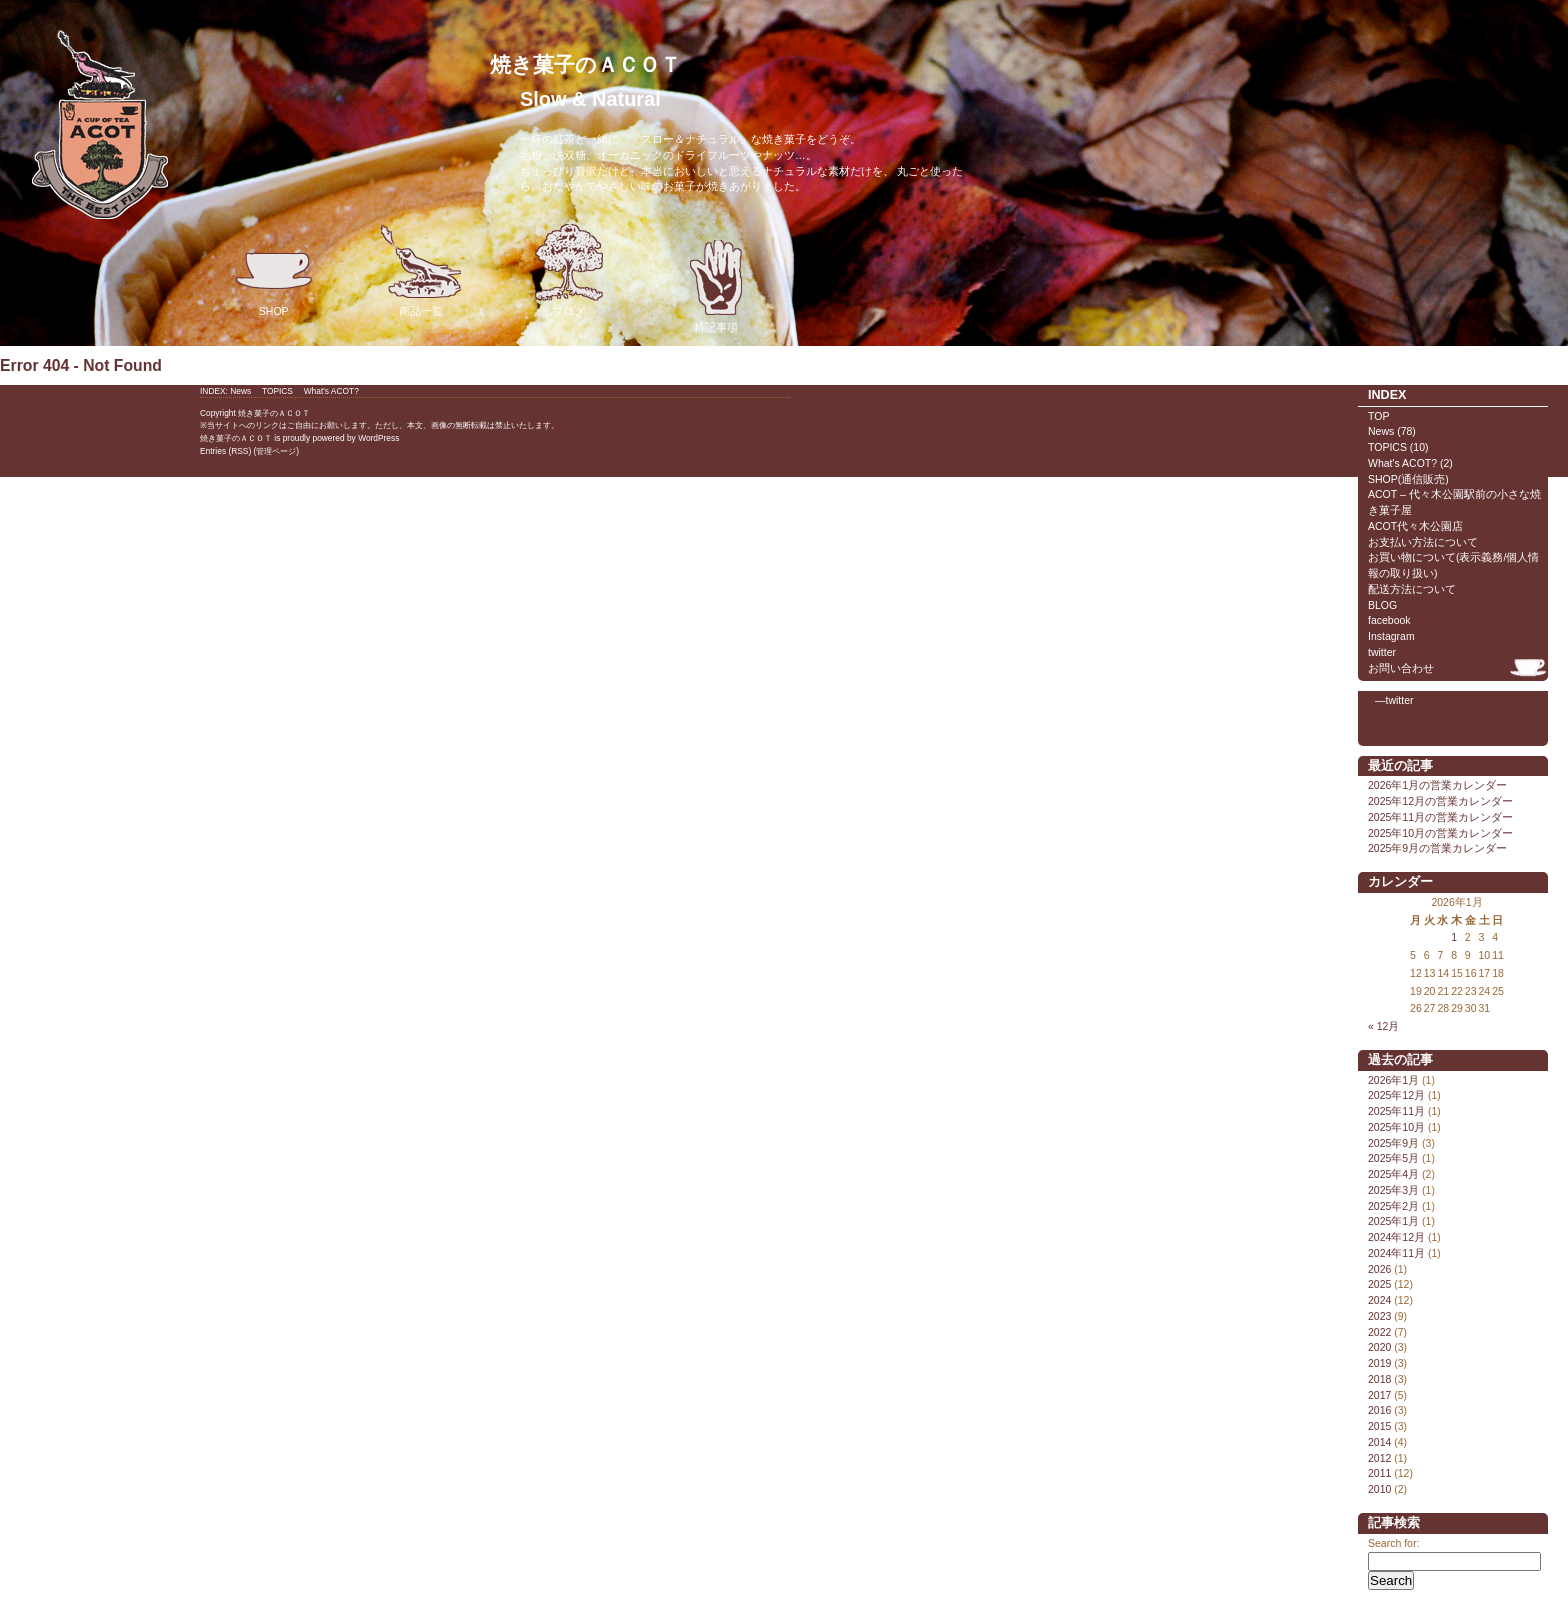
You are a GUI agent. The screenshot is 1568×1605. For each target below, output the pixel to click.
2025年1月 (1393, 1221)
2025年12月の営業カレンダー (1440, 801)
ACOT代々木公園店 (1415, 526)
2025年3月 (1393, 1190)
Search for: (1393, 1543)
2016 (1379, 1410)
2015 (1379, 1426)
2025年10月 (1396, 1127)
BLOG (1382, 605)
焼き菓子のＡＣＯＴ (585, 64)
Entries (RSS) (225, 451)
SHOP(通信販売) (1408, 479)
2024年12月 (1396, 1237)
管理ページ (276, 451)
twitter (1382, 652)
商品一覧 (421, 270)
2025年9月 (1393, 1143)
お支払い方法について (1423, 542)
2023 (1379, 1316)
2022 (1379, 1332)
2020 (1379, 1347)
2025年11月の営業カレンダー (1440, 817)
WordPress (378, 438)
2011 (1379, 1473)
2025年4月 (1393, 1174)
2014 (1379, 1442)
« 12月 (1383, 1026)
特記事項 (716, 286)
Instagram (1391, 636)
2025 (1379, 1284)
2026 (1379, 1269)
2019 (1379, 1363)
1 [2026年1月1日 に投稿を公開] (1454, 937)
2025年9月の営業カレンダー (1437, 848)
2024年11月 (1396, 1253)
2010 (1379, 1489)
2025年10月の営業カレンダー (1440, 833)
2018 (1379, 1379)
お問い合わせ (1401, 668)
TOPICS (1387, 447)
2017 (1379, 1395)
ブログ (569, 270)
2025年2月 (1393, 1206)
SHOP (274, 270)
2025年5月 (1393, 1158)
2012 (1379, 1458)
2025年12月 (1396, 1095)
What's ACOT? (1402, 463)
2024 (1379, 1300)
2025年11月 (1396, 1111)
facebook (1389, 620)
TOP (1378, 416)
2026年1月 (1393, 1080)
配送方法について (1412, 589)
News (1381, 431)
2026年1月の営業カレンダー (1437, 785)
